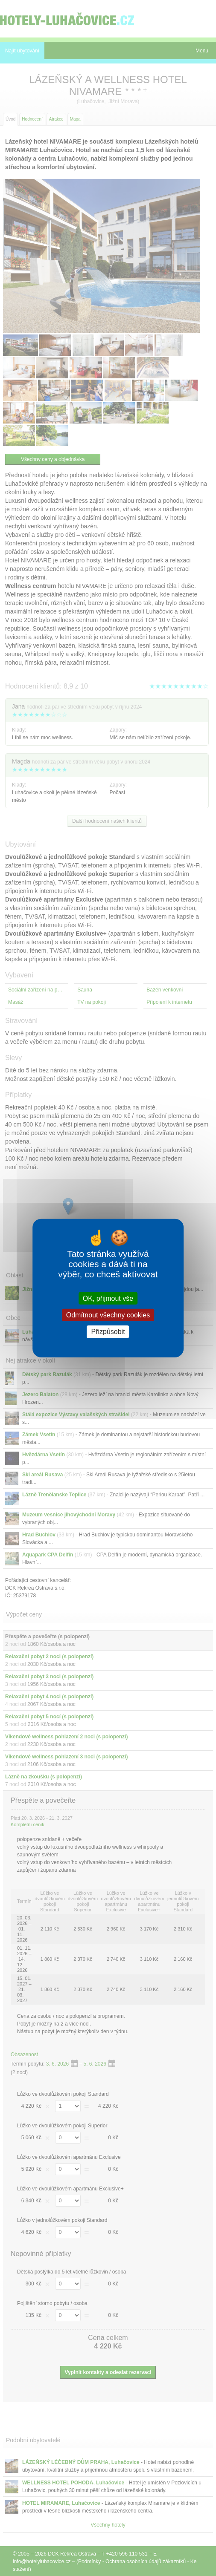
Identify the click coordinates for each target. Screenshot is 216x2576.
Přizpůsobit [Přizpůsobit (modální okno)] (108, 1331)
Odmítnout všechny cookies (108, 1315)
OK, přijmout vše (108, 1298)
